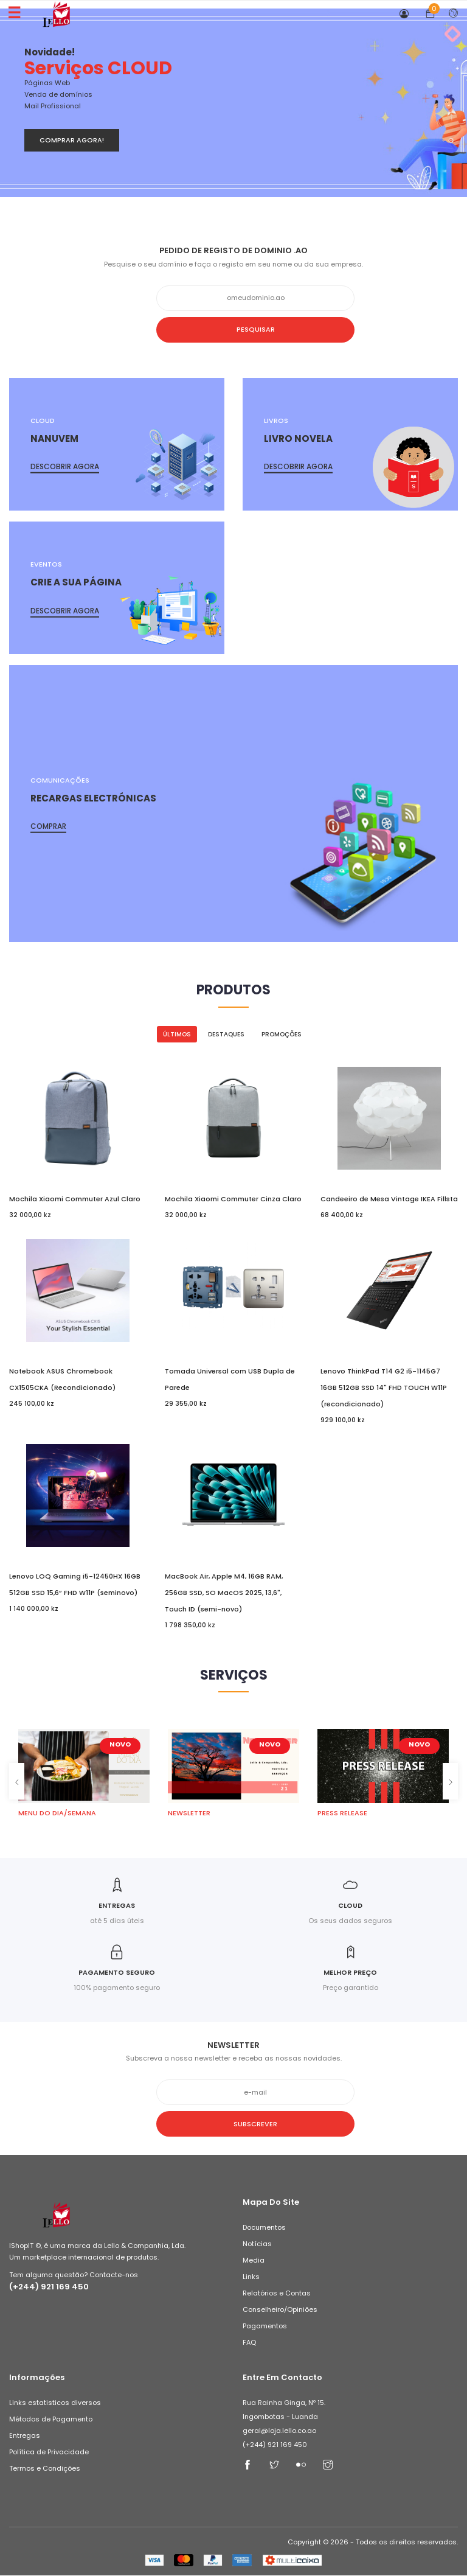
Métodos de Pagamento (50, 2419)
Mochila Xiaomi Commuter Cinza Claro (233, 1199)
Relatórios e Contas (277, 2294)
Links (251, 2277)
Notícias (257, 2244)
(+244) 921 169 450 (49, 2286)
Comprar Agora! (72, 140)
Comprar (48, 826)
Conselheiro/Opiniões (280, 2310)
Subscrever (233, 2124)
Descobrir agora (64, 466)
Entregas (24, 2436)
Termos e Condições (44, 2469)
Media (254, 2261)
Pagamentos (265, 2326)
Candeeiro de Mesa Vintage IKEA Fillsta (389, 1199)
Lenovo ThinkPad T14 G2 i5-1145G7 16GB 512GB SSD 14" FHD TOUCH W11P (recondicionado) (383, 1387)
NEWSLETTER (189, 1813)
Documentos (264, 2228)
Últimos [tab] (177, 1034)
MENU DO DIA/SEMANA (57, 1813)
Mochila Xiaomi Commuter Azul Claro (74, 1199)
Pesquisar (234, 329)
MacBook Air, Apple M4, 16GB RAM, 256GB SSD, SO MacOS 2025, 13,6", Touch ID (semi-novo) (224, 1592)
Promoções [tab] (281, 1034)
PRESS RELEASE (342, 1813)
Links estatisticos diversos (55, 2403)
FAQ (249, 2343)
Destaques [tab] (226, 1034)
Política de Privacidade (49, 2452)
